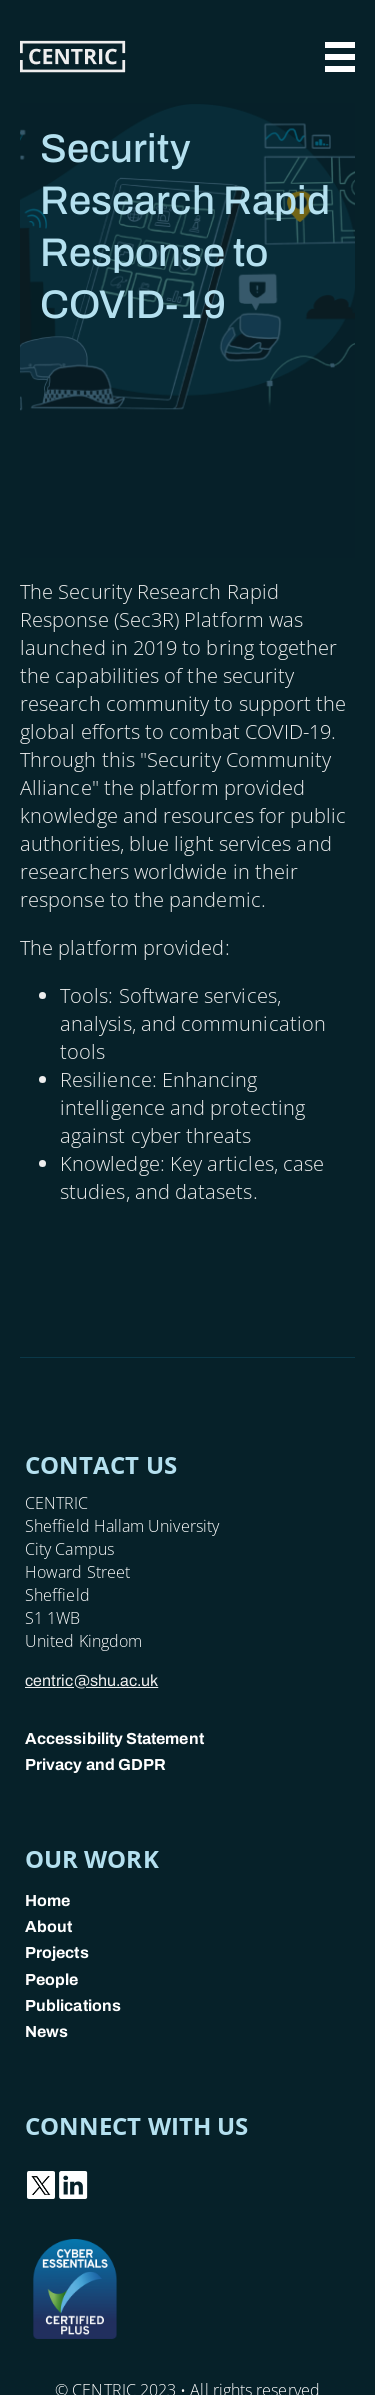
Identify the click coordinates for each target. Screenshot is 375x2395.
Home (47, 1900)
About (48, 1926)
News (46, 2031)
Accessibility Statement (114, 1738)
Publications (73, 2005)
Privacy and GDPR (95, 1764)
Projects (57, 1952)
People (51, 1979)
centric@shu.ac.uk (91, 1680)
